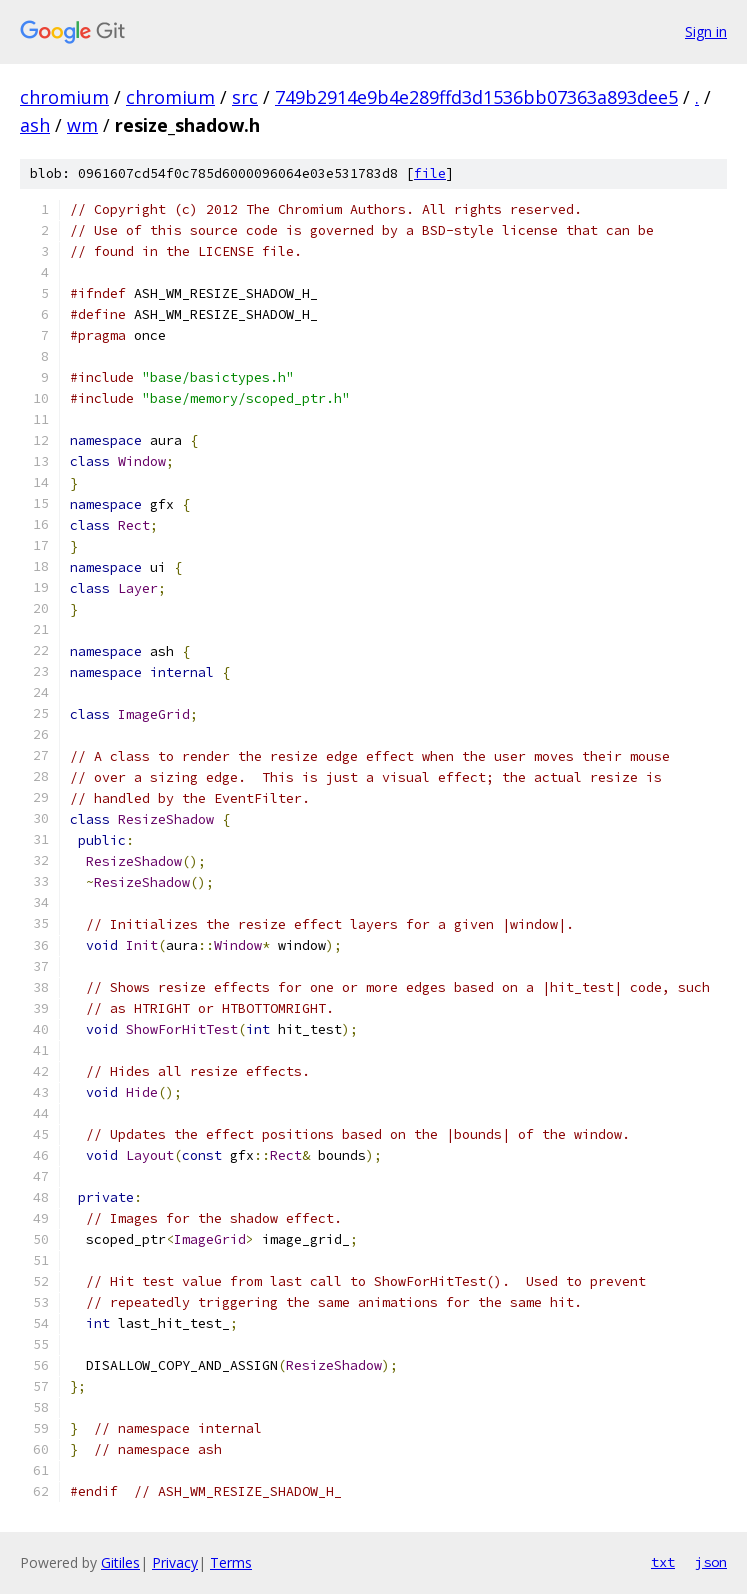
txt (663, 1562)
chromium (64, 97)
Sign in (706, 31)
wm (82, 125)
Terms (231, 1562)
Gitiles (120, 1562)
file (430, 173)
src (245, 97)
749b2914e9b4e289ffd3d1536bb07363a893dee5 (476, 97)
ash (35, 125)
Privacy (175, 1562)
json (711, 1562)
